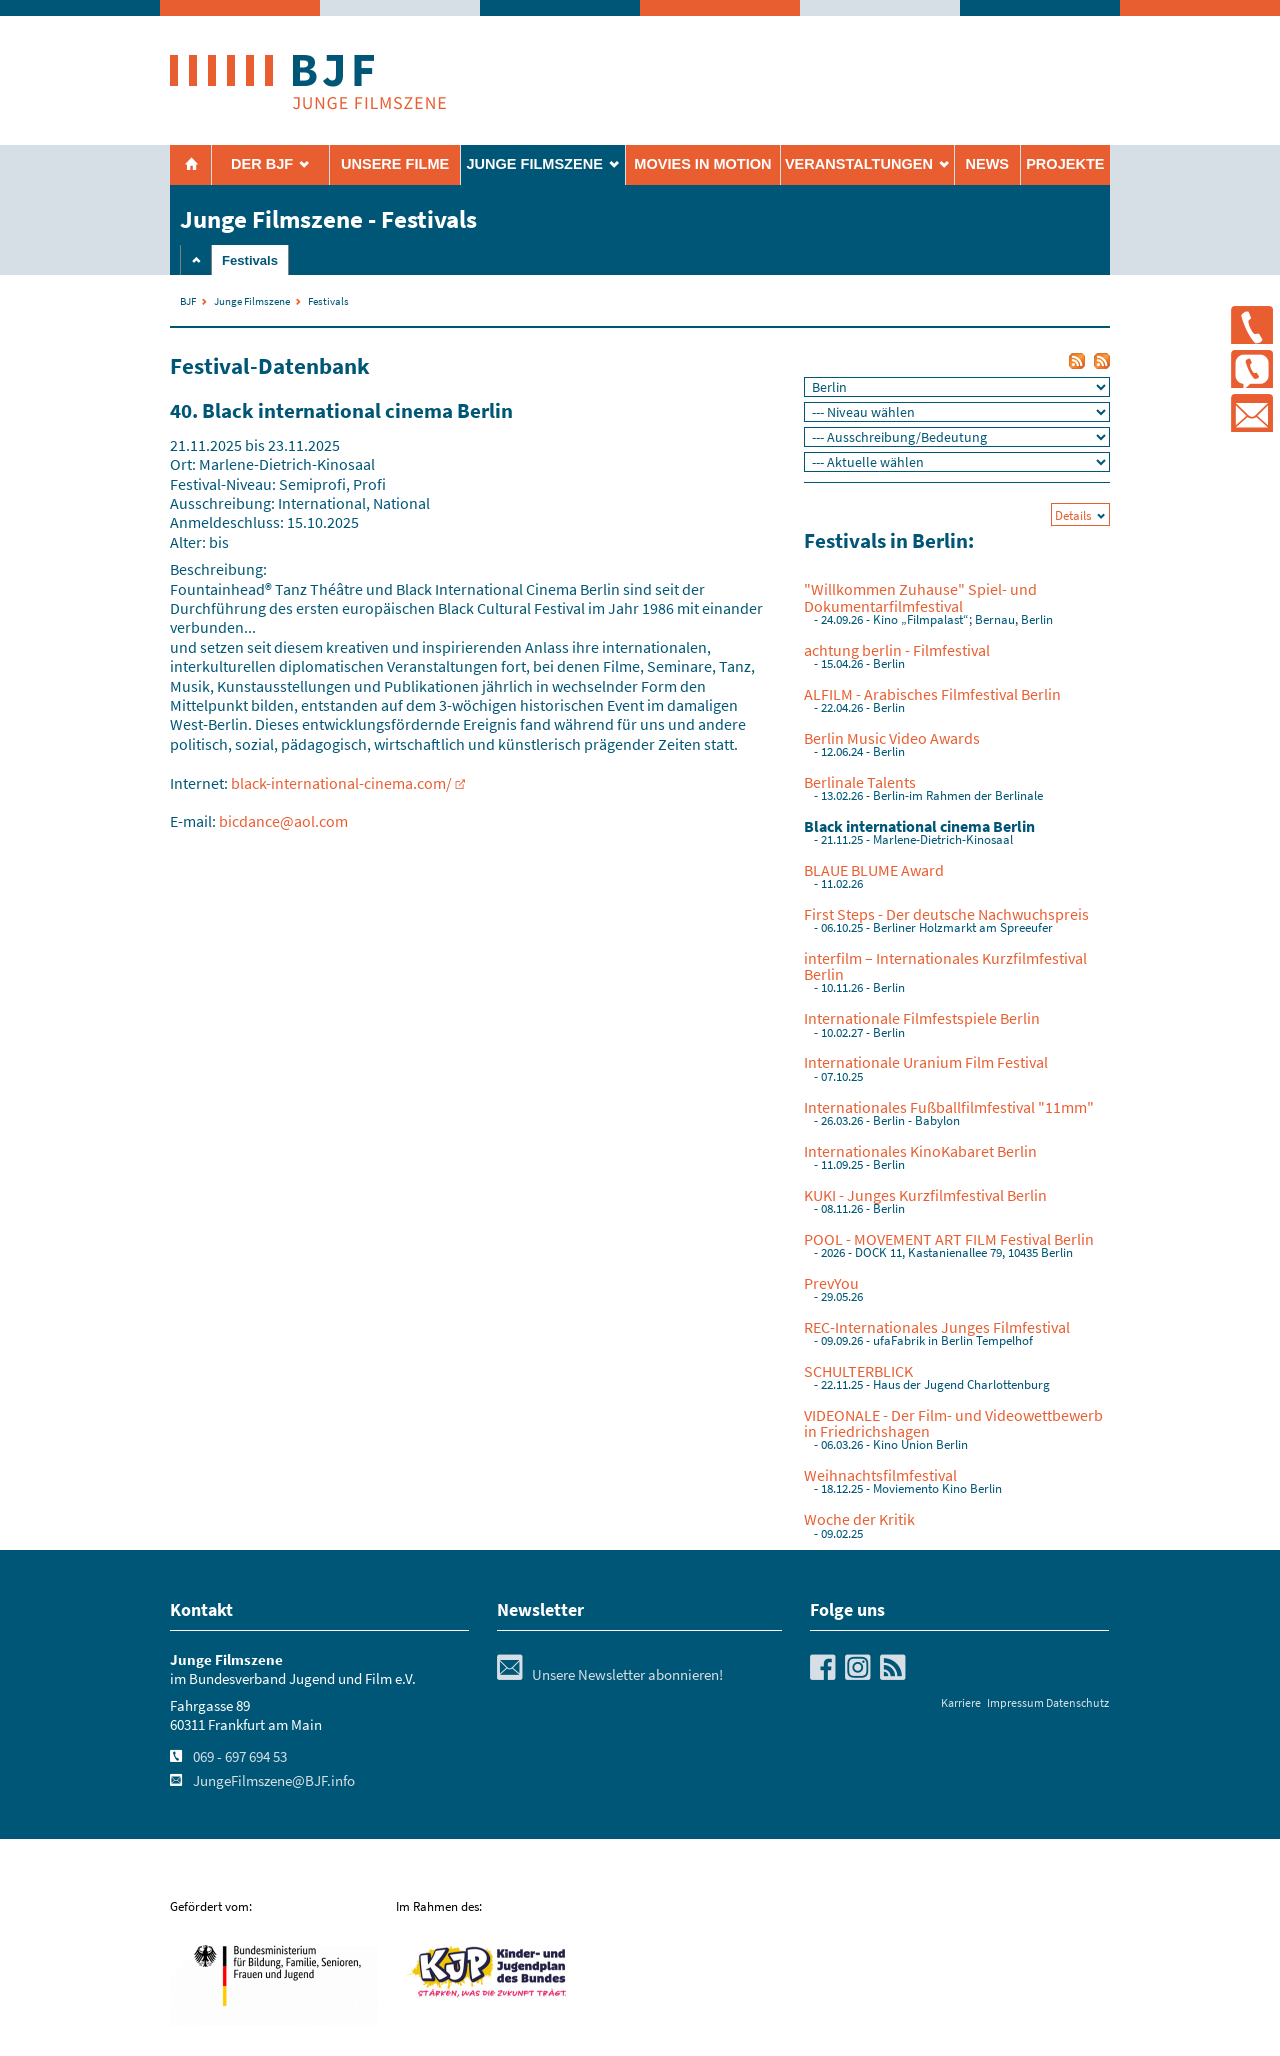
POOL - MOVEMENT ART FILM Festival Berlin (949, 1239)
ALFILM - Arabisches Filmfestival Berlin (932, 694)
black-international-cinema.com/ (341, 783)
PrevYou (831, 1283)
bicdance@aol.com (283, 821)
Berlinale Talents (860, 782)
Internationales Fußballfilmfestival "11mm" (949, 1107)
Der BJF (262, 164)
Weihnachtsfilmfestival (880, 1475)
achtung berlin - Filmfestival (897, 650)
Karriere (961, 1702)
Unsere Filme (395, 164)
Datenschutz (1077, 1702)
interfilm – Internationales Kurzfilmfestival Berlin (945, 966)
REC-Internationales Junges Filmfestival (937, 1327)
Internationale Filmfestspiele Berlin (922, 1018)
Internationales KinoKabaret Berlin (920, 1151)
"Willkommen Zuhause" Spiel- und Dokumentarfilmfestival (920, 597)
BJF (188, 301)
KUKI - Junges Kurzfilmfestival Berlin (925, 1195)
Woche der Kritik (859, 1519)
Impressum (1015, 1702)
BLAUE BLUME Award (874, 870)
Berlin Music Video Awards (892, 738)
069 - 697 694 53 (240, 1757)
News (987, 164)
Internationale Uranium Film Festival (926, 1062)
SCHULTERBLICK (858, 1371)
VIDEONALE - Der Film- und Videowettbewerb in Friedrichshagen (953, 1423)
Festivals (250, 260)
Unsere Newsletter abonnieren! (610, 1675)
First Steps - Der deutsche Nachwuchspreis (946, 914)
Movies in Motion (702, 164)
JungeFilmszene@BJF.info (274, 1781)
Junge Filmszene (252, 301)
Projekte (1065, 164)
